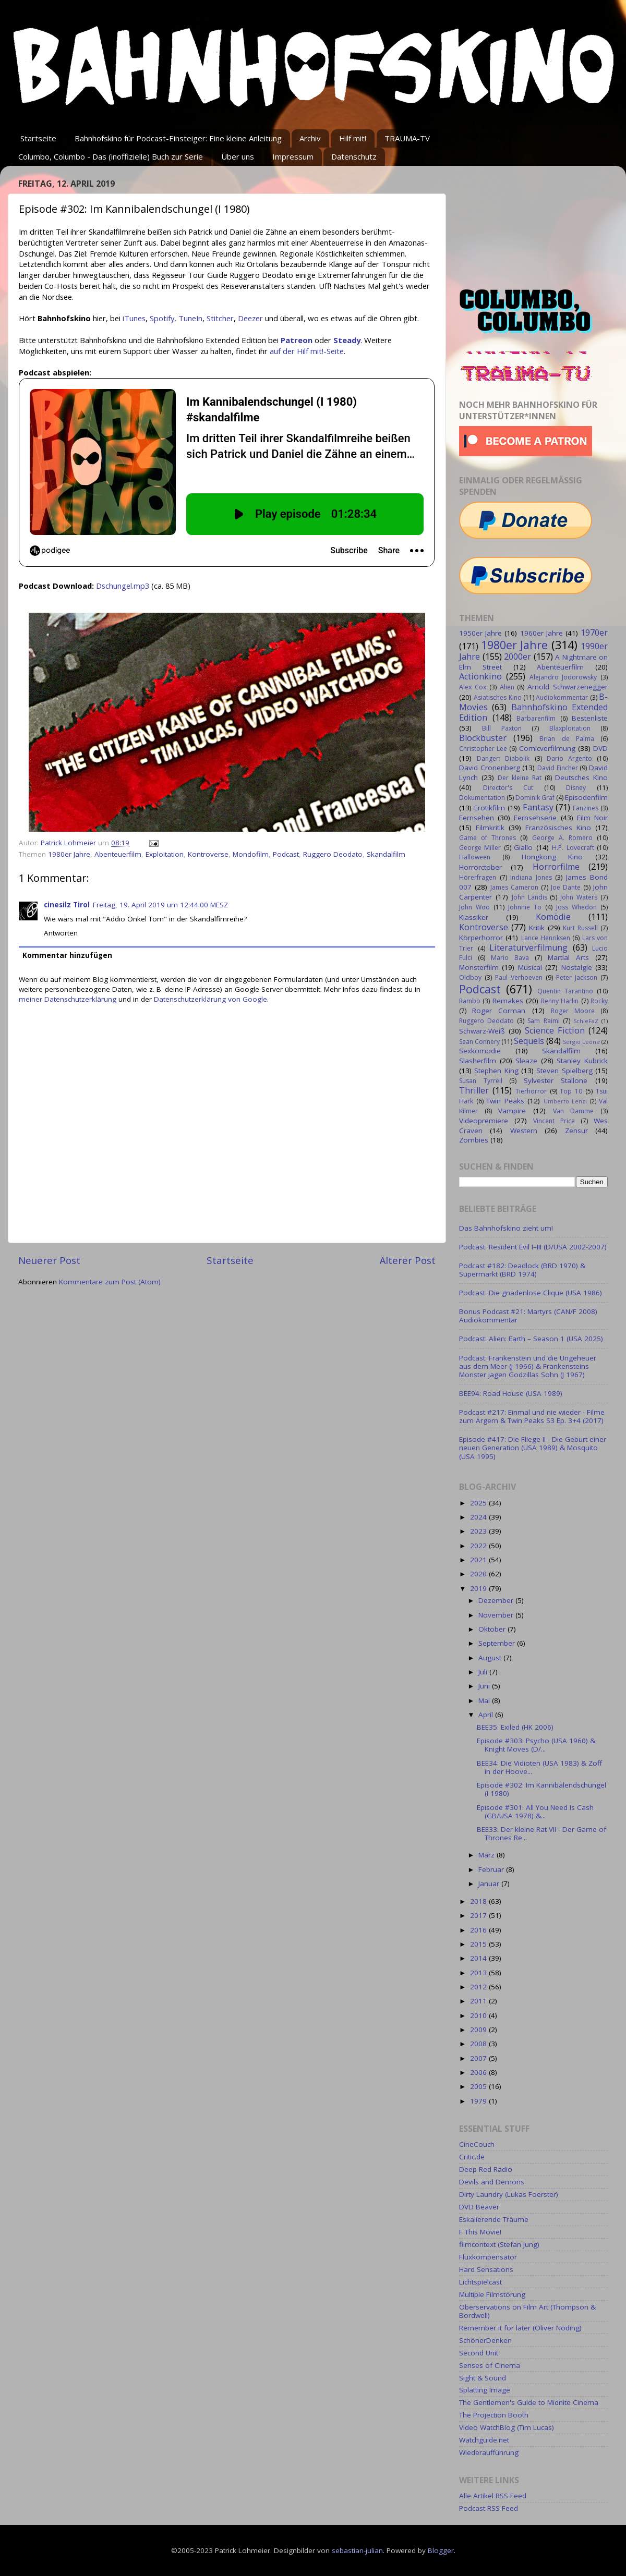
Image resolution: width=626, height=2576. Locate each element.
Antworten (61, 933)
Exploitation (165, 854)
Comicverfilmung (547, 748)
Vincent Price (554, 1120)
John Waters (578, 897)
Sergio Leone (581, 1042)
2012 (479, 1986)
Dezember (496, 1600)
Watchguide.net (484, 2440)
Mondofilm (251, 854)
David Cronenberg (489, 767)
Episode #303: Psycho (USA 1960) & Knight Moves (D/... (536, 1745)
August (490, 1657)
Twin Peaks (505, 1100)
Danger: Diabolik (503, 758)
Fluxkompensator (488, 2257)
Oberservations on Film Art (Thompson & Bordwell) (527, 2311)
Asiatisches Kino (497, 697)
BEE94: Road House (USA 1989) (510, 1393)
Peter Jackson (576, 977)
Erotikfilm (489, 807)
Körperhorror (481, 937)
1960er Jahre (541, 633)
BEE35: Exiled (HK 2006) (515, 1727)
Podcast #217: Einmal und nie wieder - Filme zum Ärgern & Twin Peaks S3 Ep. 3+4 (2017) (532, 1416)
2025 (479, 1503)
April (486, 1714)
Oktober (493, 1629)
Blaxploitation (570, 728)
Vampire (512, 1110)
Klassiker (473, 917)
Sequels (529, 1041)
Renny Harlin (560, 1001)
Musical (530, 967)
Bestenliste (590, 718)
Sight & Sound (482, 2378)
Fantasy (538, 807)
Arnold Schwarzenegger (567, 686)
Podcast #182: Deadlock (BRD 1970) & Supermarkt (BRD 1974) (522, 1270)
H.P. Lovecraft (573, 847)
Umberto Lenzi (565, 1101)
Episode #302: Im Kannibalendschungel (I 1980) (541, 1789)
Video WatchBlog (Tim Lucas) (506, 2427)
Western (523, 1130)
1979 (479, 2101)
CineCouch (477, 2144)
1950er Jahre (480, 633)
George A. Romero (562, 837)
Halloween (474, 857)
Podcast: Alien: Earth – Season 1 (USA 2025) (531, 1338)
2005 (479, 2086)
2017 (479, 1915)
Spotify (162, 318)
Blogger (441, 2550)
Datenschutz (354, 156)
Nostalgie (576, 967)
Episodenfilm (586, 797)
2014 (479, 1958)
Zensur (576, 1130)
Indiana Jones (531, 877)
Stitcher (220, 318)
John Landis (529, 897)
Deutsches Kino (581, 777)
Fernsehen (476, 817)
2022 (479, 1545)
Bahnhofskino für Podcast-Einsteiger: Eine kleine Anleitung (178, 138)
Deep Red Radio (485, 2169)
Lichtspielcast (480, 2282)
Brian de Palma (566, 738)
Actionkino (480, 676)
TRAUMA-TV (407, 138)
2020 (479, 1573)
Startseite (38, 138)
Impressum (293, 156)
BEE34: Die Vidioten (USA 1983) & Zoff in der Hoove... (539, 1767)
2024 (479, 1517)
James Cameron (514, 887)
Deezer (250, 318)
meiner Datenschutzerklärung (67, 999)
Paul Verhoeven (519, 977)
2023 (479, 1531)
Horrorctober (480, 867)
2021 (479, 1559)
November (496, 1615)
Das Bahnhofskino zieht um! (506, 1228)
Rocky (599, 1001)
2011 (479, 2001)
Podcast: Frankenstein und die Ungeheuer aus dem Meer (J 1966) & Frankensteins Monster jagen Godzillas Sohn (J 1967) (527, 1366)
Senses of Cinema (489, 2365)
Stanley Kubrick (582, 1060)
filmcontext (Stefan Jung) (499, 2244)
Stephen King (496, 1070)
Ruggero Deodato (333, 854)
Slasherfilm (477, 1060)
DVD (600, 748)
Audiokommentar (562, 697)
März (487, 1855)
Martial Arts (568, 957)
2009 (479, 2029)
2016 (479, 1930)
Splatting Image (484, 2390)
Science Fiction (555, 1030)
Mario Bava (510, 957)
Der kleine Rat (519, 777)
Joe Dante (566, 887)
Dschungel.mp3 (122, 585)
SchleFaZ (585, 1021)
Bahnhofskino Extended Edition (533, 712)
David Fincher (557, 767)
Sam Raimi (543, 1020)
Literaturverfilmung (528, 947)
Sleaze (526, 1060)
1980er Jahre (69, 854)
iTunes (134, 318)
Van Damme (573, 1111)
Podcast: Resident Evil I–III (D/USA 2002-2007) (533, 1246)
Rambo (469, 1001)
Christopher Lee (483, 748)
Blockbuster (483, 738)
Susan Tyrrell (480, 1080)
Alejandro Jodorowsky (563, 677)
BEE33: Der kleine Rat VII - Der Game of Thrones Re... (541, 1833)
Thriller (474, 1090)
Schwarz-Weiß (482, 1031)
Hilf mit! (352, 138)
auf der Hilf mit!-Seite (307, 351)
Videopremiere (483, 1120)
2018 (479, 1901)
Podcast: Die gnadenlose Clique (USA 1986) (530, 1292)
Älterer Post (408, 1260)
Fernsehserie (535, 817)
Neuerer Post (49, 1260)
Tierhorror (531, 1091)
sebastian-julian (357, 2550)
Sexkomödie (480, 1050)
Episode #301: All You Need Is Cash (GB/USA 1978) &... (535, 1811)
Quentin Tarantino (565, 991)
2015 (479, 1944)
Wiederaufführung (489, 2452)
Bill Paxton (501, 728)
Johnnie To (524, 907)
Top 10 (571, 1091)
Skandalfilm (386, 854)
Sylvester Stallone (556, 1080)
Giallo (523, 847)
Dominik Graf (535, 797)
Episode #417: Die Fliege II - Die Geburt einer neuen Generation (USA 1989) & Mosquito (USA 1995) (532, 1448)
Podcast (286, 854)
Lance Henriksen (545, 937)
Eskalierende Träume (493, 2219)
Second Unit (478, 2353)
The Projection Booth (493, 2415)
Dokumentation (482, 797)
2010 (479, 2015)
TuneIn (190, 318)
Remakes (507, 1000)
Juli (483, 1671)
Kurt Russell (580, 928)
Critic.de (472, 2156)
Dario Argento (569, 758)
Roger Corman (498, 1010)
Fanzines (585, 808)
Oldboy (470, 977)
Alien (507, 687)
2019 (479, 1588)
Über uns (237, 156)
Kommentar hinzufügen (67, 955)
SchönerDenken (485, 2340)
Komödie (553, 916)
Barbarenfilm (536, 718)
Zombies (473, 1140)
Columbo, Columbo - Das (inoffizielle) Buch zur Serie (110, 156)
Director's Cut (508, 787)
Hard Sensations (486, 2269)
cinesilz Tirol (67, 904)
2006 (479, 2072)
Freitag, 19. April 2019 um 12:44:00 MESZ (160, 904)
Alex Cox (472, 687)
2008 (479, 2043)
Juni (485, 1686)
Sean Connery (479, 1041)
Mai (485, 1700)
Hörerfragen (477, 877)
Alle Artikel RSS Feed (492, 2495)
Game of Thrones (487, 837)
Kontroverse (208, 854)
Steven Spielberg (564, 1070)
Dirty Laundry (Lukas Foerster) (508, 2194)
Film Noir (592, 817)
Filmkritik (490, 827)
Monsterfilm (479, 967)
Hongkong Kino (552, 856)
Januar (489, 1883)
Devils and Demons (491, 2181)
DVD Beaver (479, 2207)
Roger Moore (573, 1010)
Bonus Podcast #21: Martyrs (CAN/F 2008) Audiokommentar (528, 1316)
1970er (594, 632)
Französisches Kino (558, 827)
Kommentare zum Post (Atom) (110, 1281)
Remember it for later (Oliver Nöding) (520, 2327)
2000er (517, 656)
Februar (492, 1869)
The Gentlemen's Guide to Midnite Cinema (528, 2402)
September (497, 1643)
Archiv (310, 138)
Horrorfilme (556, 866)
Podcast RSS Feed (488, 2508)
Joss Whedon (576, 907)
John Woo (474, 907)
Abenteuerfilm (117, 854)
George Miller (480, 847)
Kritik (537, 927)
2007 (479, 2058)
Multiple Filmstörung (492, 2294)
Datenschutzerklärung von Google (210, 999)
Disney (576, 787)
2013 (479, 1972)
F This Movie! (480, 2232)
